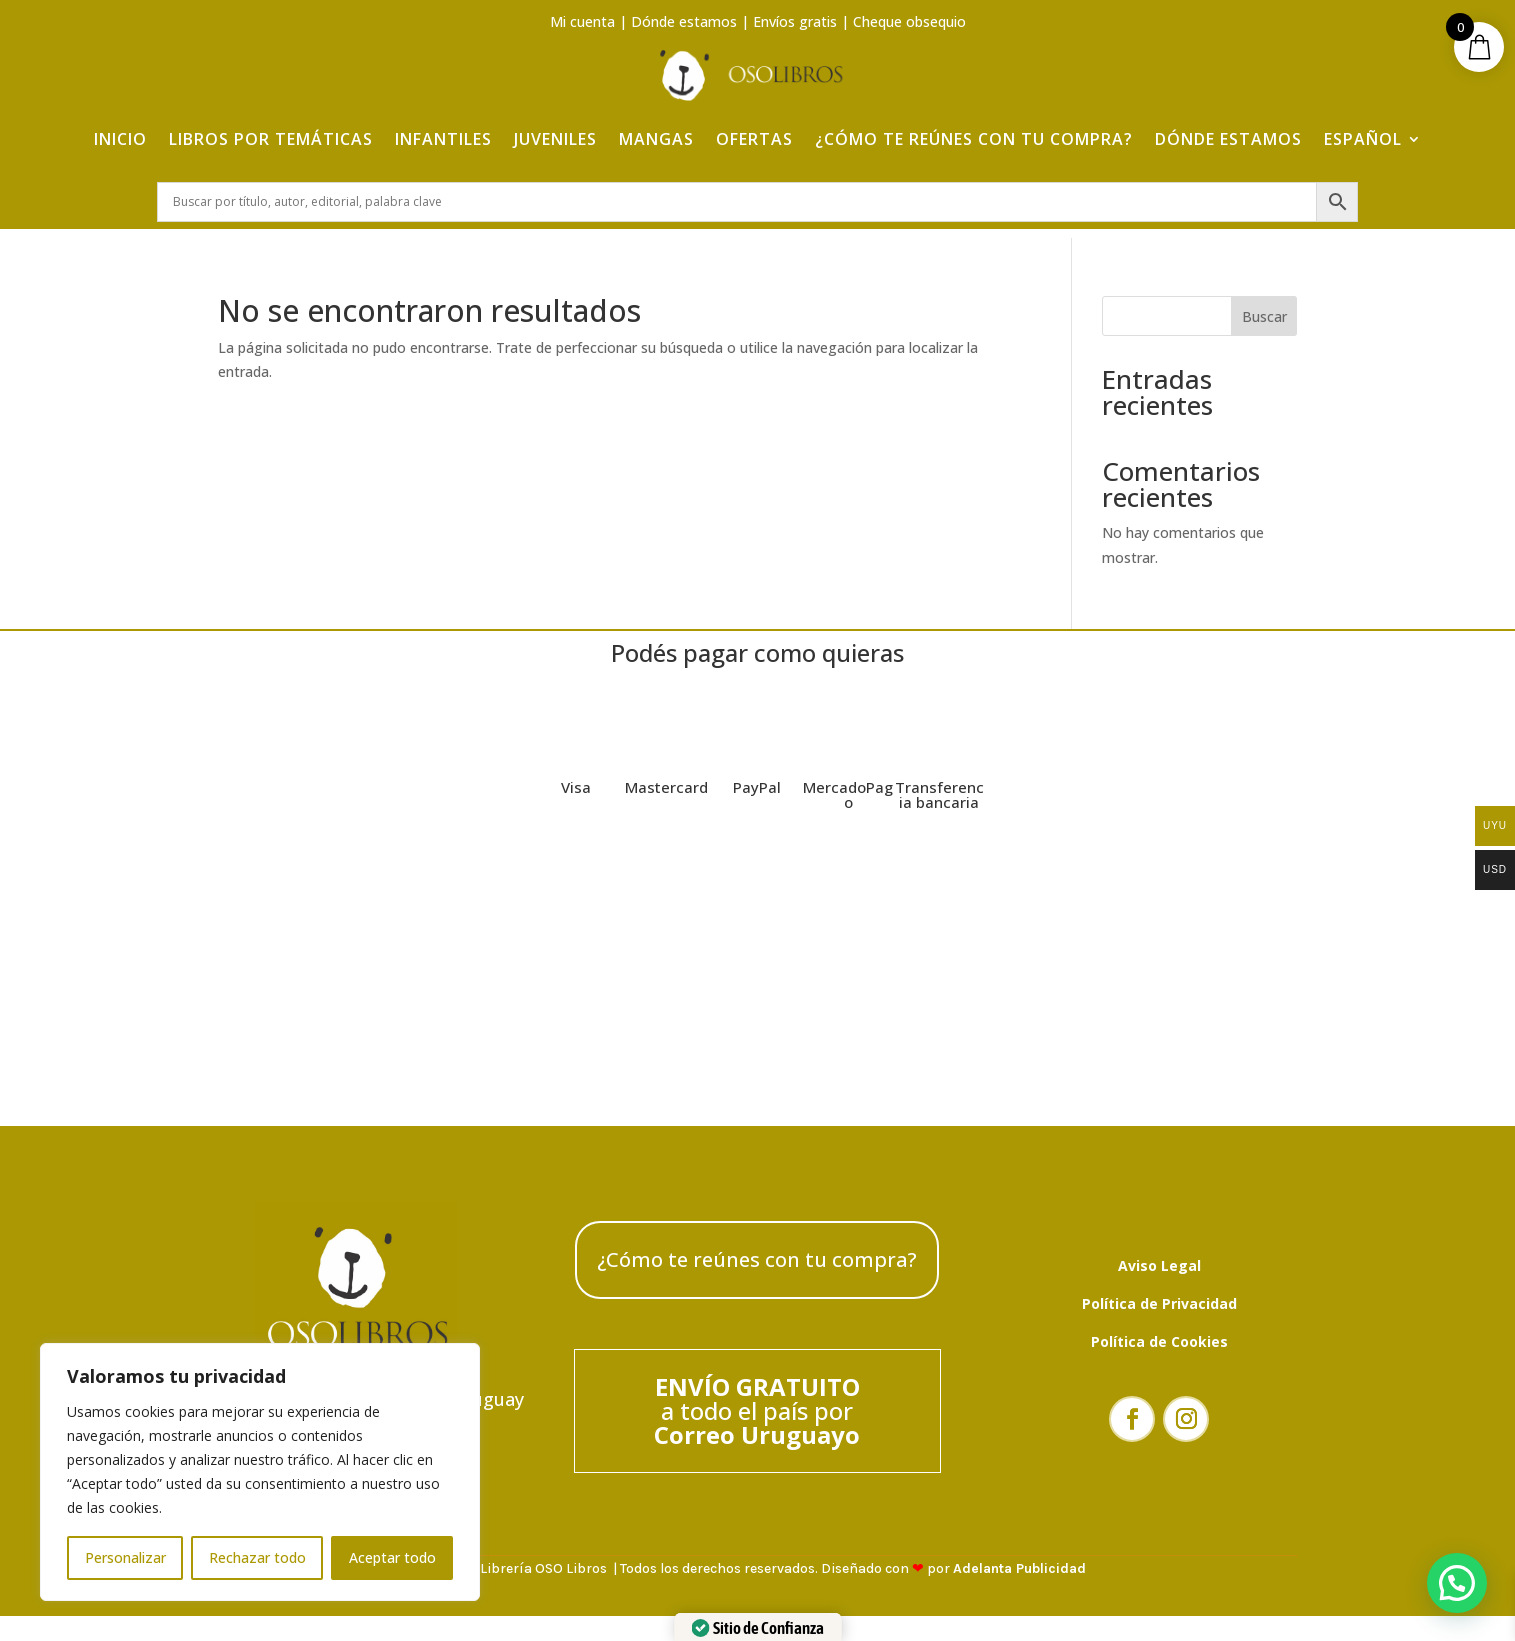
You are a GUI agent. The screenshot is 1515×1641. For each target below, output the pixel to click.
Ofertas (754, 122)
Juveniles (555, 122)
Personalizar (125, 1557)
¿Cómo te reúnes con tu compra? (974, 122)
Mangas (656, 122)
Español (1363, 122)
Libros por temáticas (271, 122)
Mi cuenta (582, 21)
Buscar (1264, 326)
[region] (260, 1472)
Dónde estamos (684, 21)
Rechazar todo (257, 1557)
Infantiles (443, 122)
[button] (1457, 1583)
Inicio (120, 122)
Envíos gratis (795, 21)
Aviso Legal (1159, 1275)
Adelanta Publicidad (1019, 1578)
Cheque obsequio (909, 21)
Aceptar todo (392, 1557)
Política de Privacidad (1159, 1313)
